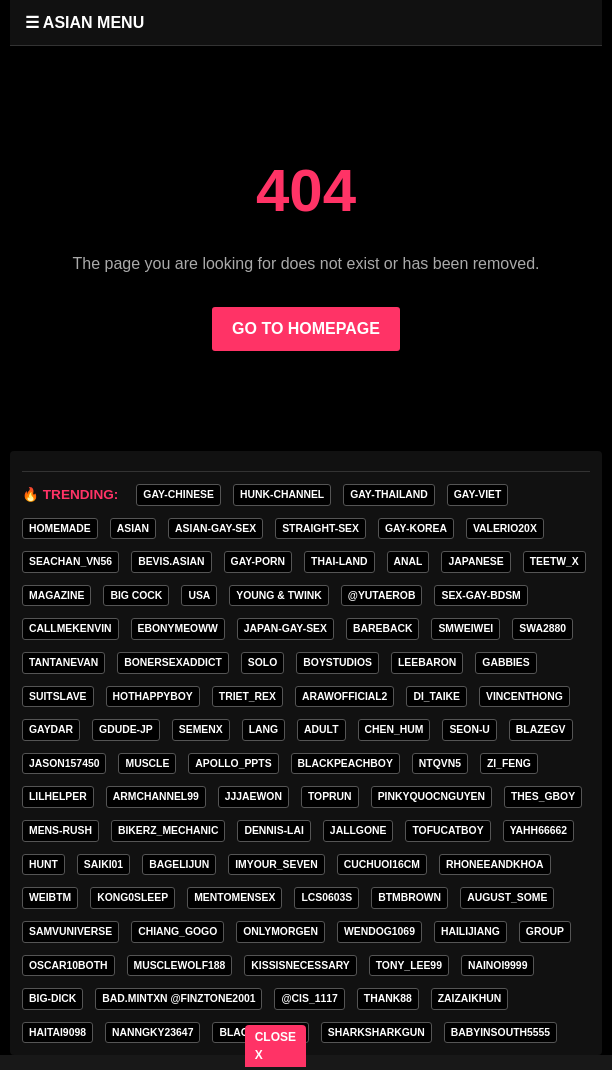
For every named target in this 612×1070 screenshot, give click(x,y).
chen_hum (394, 729)
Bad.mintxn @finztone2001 (178, 998)
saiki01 (103, 864)
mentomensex (234, 897)
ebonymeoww (178, 628)
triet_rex (247, 696)
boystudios (337, 662)
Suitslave (58, 696)
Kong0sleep (132, 897)
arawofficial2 (344, 696)
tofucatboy (447, 830)
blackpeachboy (345, 763)
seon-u (469, 729)
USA (199, 595)
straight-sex (320, 528)
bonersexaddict (173, 662)
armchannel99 (156, 796)
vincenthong (524, 696)
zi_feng (509, 763)
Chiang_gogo (177, 931)
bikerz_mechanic (168, 830)
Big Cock (136, 595)
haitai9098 (57, 1032)
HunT (43, 864)
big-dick (52, 998)
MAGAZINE (56, 595)
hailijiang (470, 931)
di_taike (436, 696)
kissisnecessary (300, 965)
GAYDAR (51, 729)
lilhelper (58, 796)
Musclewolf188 (180, 965)
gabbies (505, 662)
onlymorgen (280, 931)
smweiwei (465, 628)
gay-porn (258, 561)
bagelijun (179, 864)
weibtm (50, 897)
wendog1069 (379, 931)
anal (408, 561)
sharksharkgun (376, 1032)
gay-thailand (389, 494)
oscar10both (68, 965)
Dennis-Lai (273, 830)
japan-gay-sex (285, 628)
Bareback (382, 628)
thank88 (388, 998)
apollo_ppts (233, 763)
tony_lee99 (409, 965)
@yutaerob (382, 595)
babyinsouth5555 (500, 1032)
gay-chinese (178, 494)
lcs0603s (326, 897)
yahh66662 (538, 830)
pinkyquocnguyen (431, 796)
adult (321, 729)
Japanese (475, 561)
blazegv (541, 729)
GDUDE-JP (126, 729)
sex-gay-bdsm (480, 595)
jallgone (358, 830)
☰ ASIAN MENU (84, 22)
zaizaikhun (470, 998)
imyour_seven (276, 864)
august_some (507, 897)
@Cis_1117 (309, 998)
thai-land (339, 561)
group (545, 931)
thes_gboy (543, 796)
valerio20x (505, 528)
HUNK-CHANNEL (282, 494)
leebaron (427, 662)
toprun (330, 796)
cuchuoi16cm (382, 864)
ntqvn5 (440, 763)
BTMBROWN (409, 897)
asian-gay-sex (215, 528)
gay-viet (478, 494)
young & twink (278, 595)
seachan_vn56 (70, 561)
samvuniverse (70, 931)
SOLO (262, 662)
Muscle (147, 763)
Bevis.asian (171, 561)
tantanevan (63, 662)
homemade (60, 528)
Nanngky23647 (152, 1032)
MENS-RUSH (60, 830)
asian (133, 528)
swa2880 (542, 628)
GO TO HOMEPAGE (306, 328)
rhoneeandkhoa (495, 864)
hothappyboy (153, 696)
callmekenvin (70, 628)
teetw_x (554, 561)
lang (263, 729)
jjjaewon (253, 796)
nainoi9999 (497, 965)
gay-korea (416, 528)
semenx (201, 729)
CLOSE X (275, 1046)
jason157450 (64, 763)
